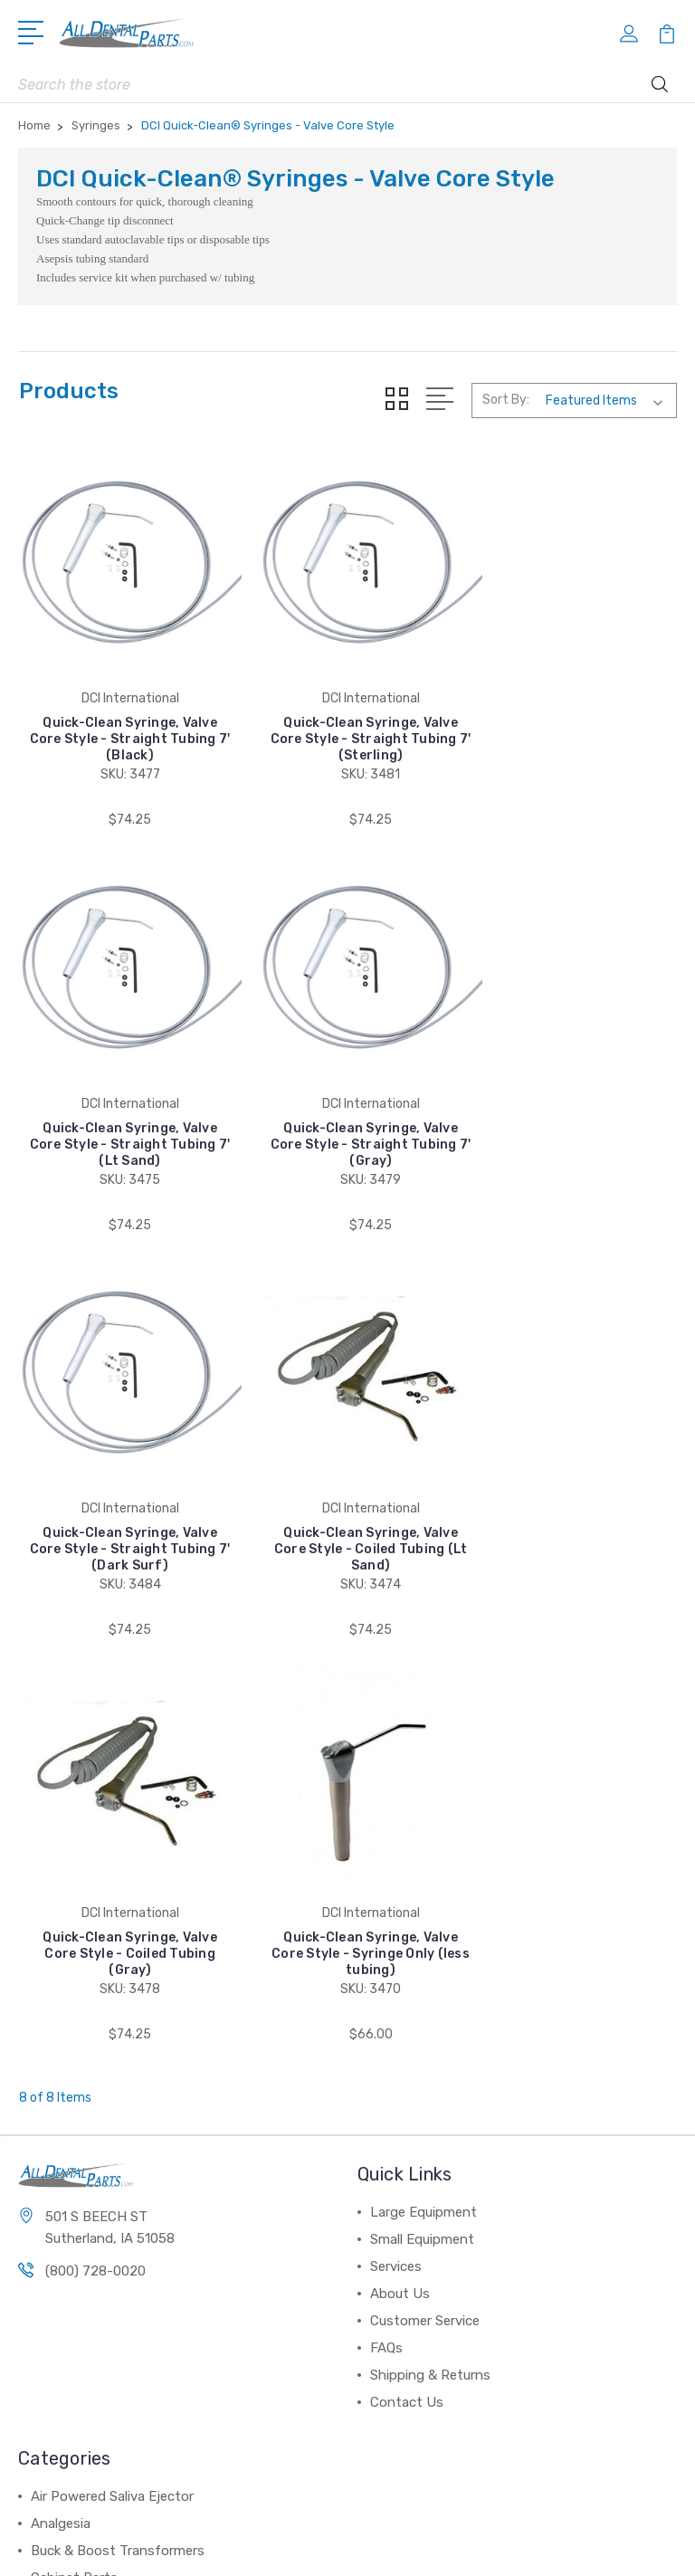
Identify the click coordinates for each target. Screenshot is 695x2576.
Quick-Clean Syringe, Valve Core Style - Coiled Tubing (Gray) (122, 1502)
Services (396, 1815)
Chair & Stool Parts (90, 2153)
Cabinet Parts (74, 2126)
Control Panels (77, 2207)
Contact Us (406, 1950)
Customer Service (425, 1869)
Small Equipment (422, 1787)
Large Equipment (423, 1760)
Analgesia (60, 2072)
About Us (400, 1842)
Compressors (72, 2180)
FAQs (386, 1896)
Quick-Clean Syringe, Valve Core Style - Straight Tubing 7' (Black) (122, 724)
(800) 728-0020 (95, 1820)
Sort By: (505, 399)
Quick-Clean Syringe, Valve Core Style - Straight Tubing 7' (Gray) (122, 1113)
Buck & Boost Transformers (118, 2099)
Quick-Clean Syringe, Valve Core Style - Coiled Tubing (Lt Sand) (573, 1113)
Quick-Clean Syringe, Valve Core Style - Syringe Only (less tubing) (348, 1502)
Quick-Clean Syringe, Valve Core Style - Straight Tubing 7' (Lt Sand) (573, 724)
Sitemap (426, 2546)
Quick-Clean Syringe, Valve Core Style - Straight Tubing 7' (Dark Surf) (347, 1113)
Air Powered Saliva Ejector (112, 2045)
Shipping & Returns (430, 1923)
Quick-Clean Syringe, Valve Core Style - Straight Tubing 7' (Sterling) (347, 724)
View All (56, 2235)
